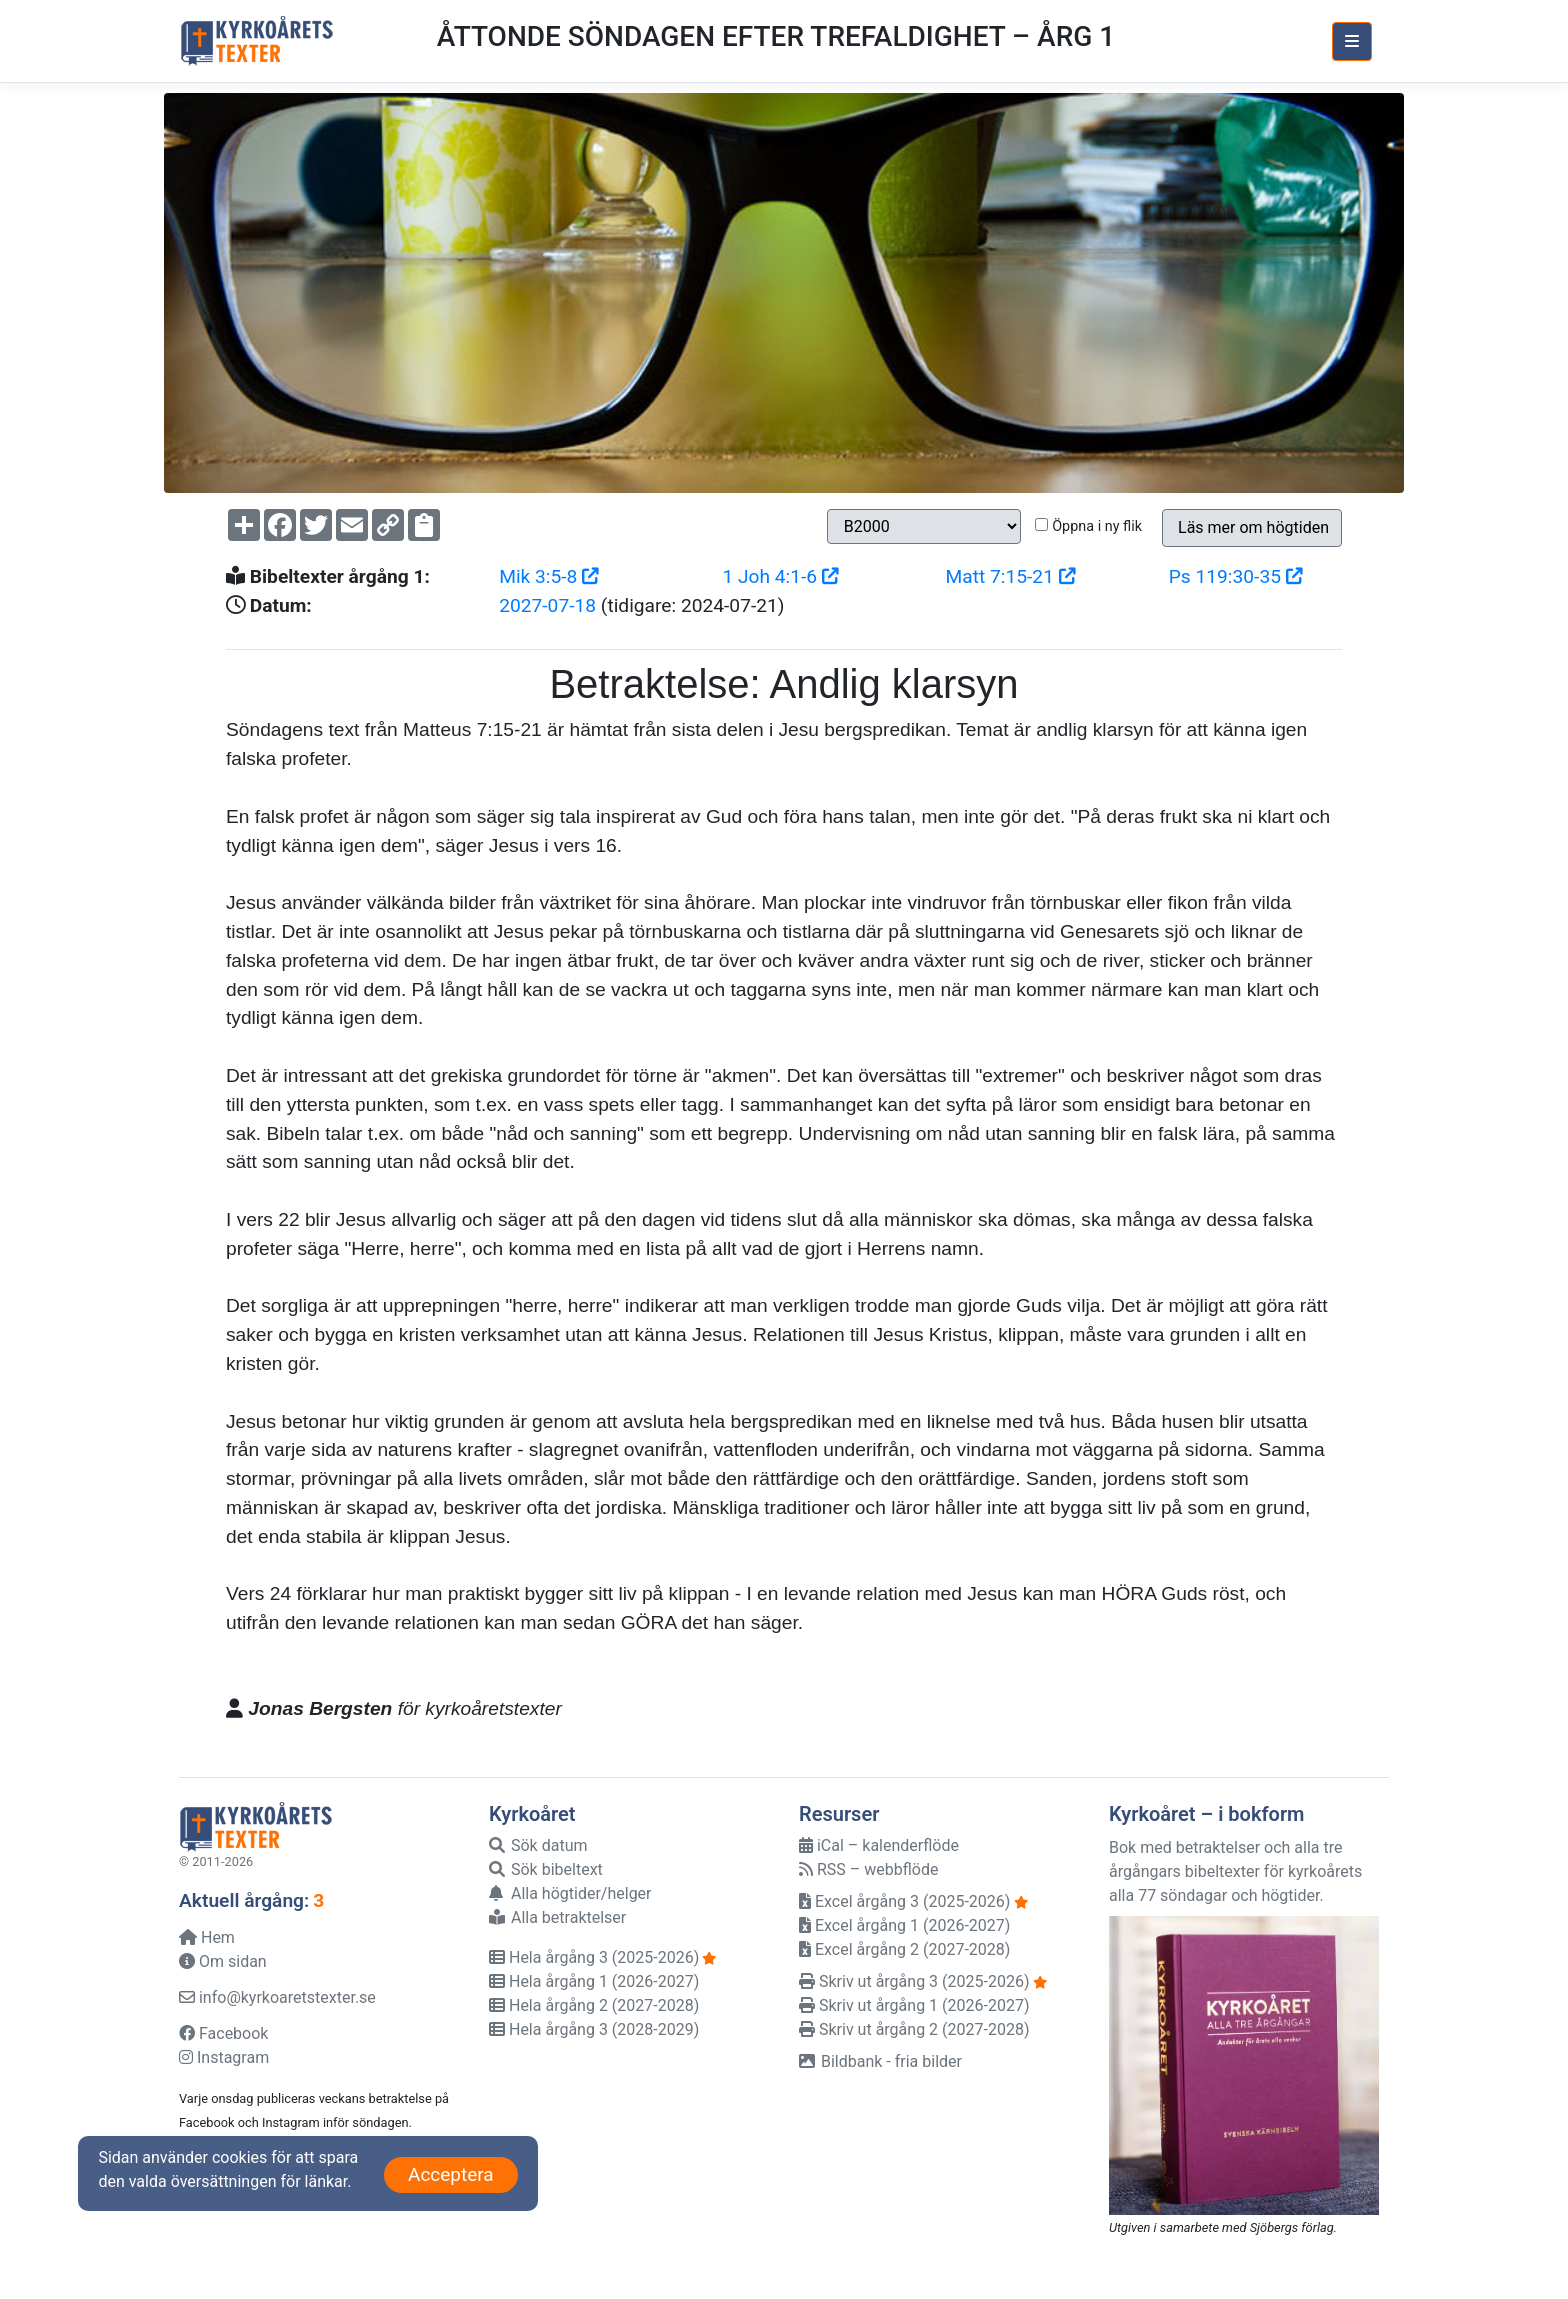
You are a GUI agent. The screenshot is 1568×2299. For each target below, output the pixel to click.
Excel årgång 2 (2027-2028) (904, 1949)
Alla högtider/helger (570, 1893)
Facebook (223, 2033)
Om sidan (223, 1961)
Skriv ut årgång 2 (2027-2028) (914, 2029)
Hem (207, 1937)
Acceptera (451, 2174)
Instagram (224, 2057)
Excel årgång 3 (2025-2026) (904, 1901)
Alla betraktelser (557, 1917)
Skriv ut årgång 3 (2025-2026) (914, 1981)
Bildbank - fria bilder (880, 2061)
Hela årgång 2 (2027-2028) (594, 2005)
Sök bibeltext (546, 1869)
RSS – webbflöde (868, 1869)
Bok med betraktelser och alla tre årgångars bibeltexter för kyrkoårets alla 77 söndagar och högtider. (1235, 1871)
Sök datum (538, 1845)
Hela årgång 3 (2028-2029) (594, 2029)
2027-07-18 (547, 605)
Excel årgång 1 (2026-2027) (904, 1925)
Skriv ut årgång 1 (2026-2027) (914, 2005)
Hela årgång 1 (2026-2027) (594, 1981)
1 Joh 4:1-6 (780, 576)
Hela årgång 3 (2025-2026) (594, 1957)
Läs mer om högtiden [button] (1253, 527)
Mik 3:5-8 (549, 576)
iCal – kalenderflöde (879, 1845)
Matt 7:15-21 (1011, 576)
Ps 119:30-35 (1236, 576)
